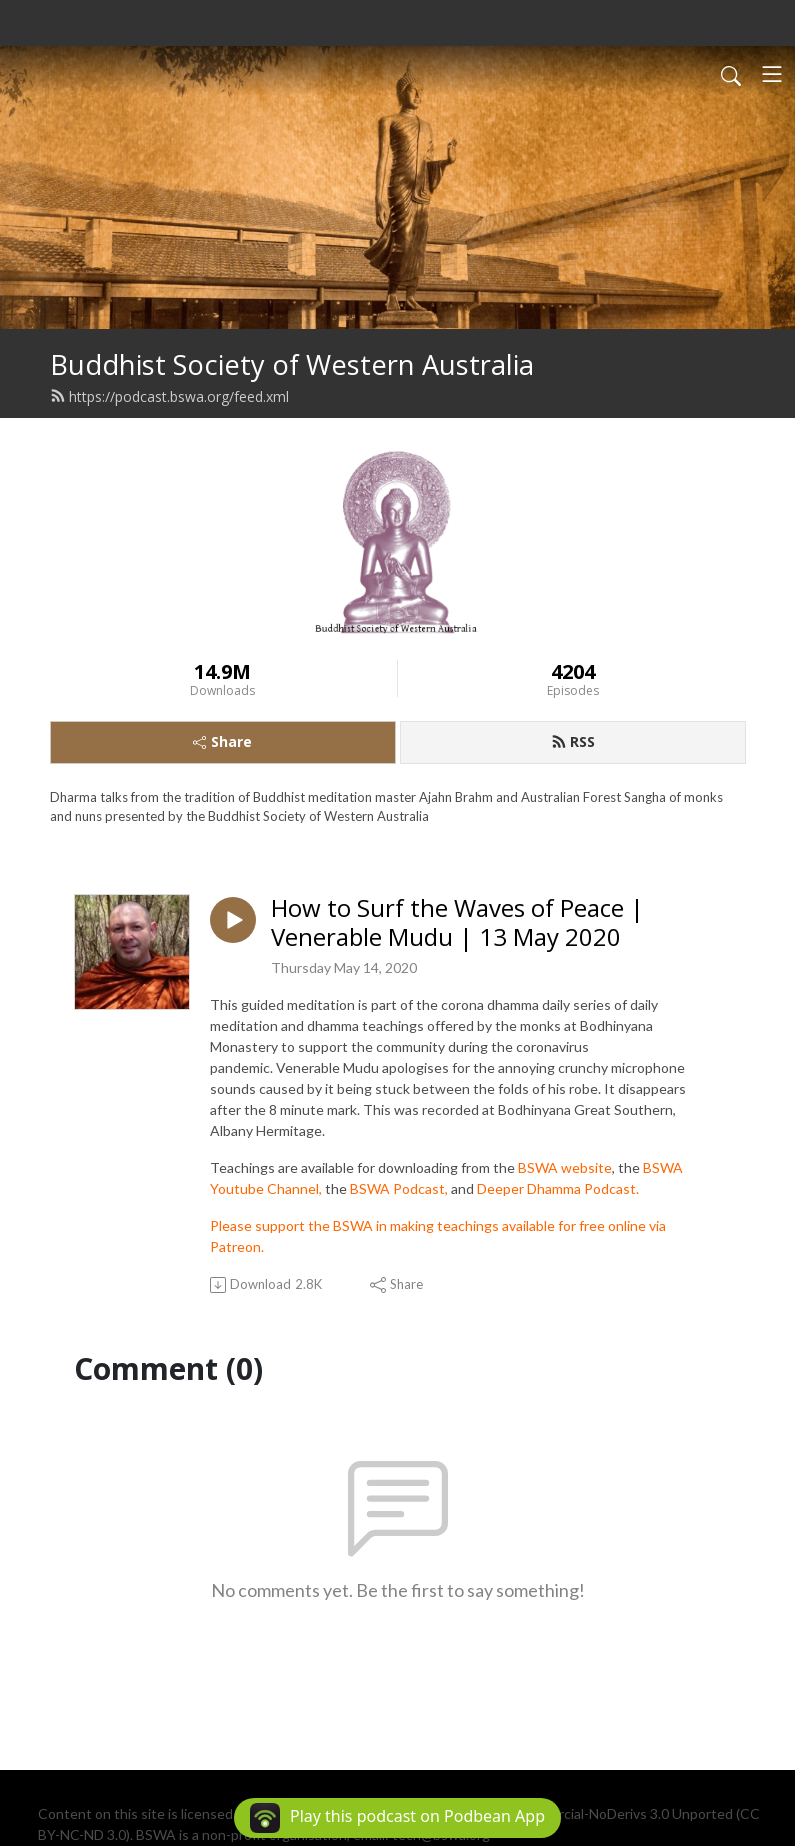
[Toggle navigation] (772, 74)
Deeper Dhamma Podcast (556, 1188)
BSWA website (565, 1167)
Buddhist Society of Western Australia (292, 364)
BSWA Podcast (397, 1188)
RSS (573, 741)
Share (222, 741)
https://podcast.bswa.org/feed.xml (169, 396)
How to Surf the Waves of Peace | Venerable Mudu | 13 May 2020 (457, 923)
